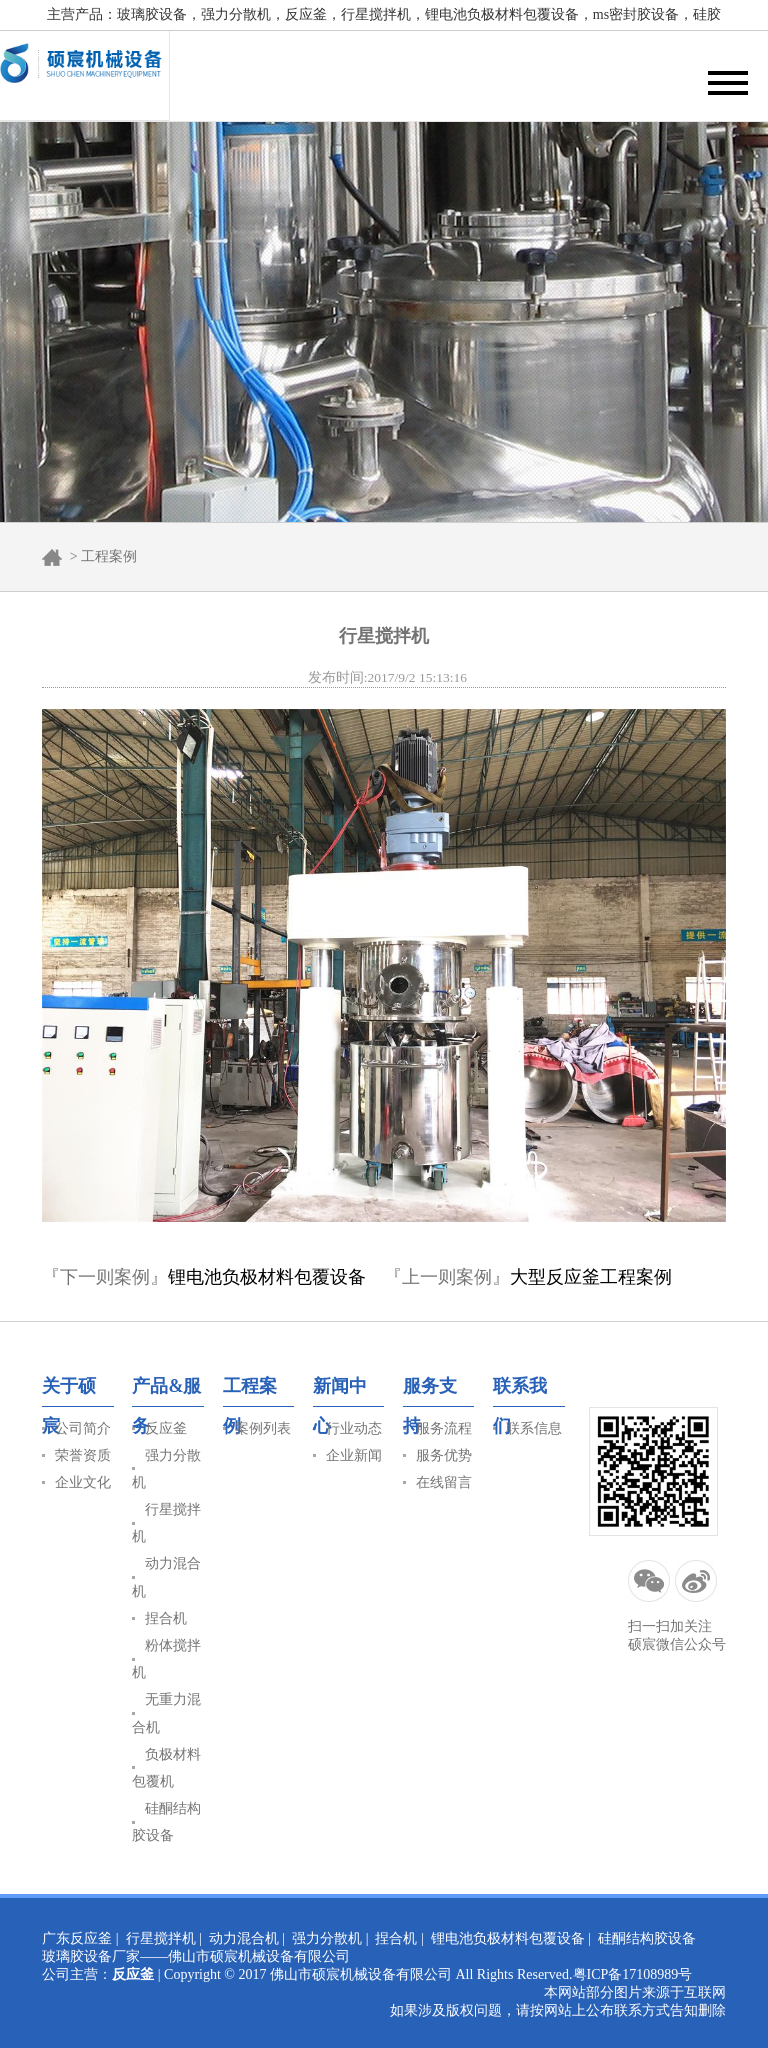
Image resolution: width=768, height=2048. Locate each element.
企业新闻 (354, 1455)
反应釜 (166, 1428)
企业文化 (83, 1482)
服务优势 (444, 1455)
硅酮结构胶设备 (647, 1938)
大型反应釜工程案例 (591, 1277)
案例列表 (263, 1428)
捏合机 (166, 1618)
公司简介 (83, 1428)
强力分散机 (327, 1938)
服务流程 (444, 1428)
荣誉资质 (83, 1455)
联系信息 (534, 1428)
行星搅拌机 (161, 1938)
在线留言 (444, 1482)
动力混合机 (244, 1938)
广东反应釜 (77, 1938)
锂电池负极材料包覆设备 (267, 1277)
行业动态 (354, 1428)
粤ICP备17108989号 (633, 1974)
